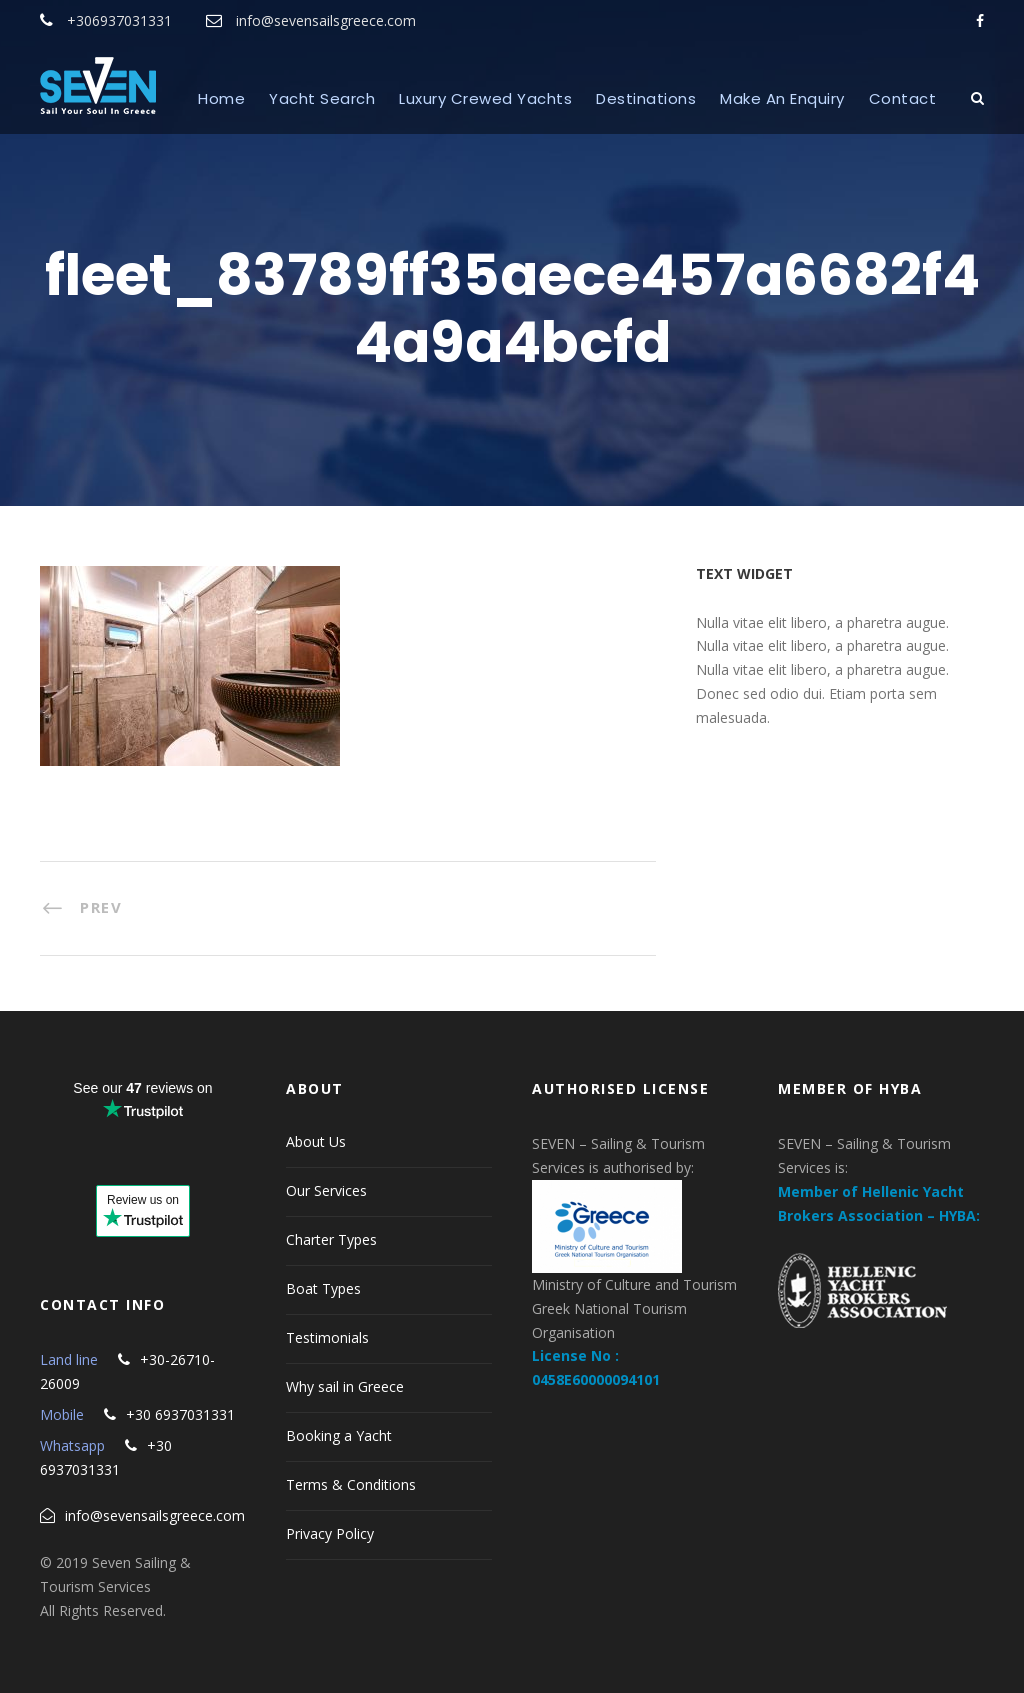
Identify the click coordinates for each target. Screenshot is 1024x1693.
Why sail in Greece (345, 1386)
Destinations (646, 98)
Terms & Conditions (351, 1484)
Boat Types (323, 1288)
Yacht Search (322, 98)
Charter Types (331, 1239)
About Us (316, 1141)
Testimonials (327, 1337)
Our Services (326, 1190)
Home (221, 98)
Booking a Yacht (339, 1435)
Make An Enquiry (782, 98)
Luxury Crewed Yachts (485, 98)
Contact (903, 98)
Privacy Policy (330, 1533)
